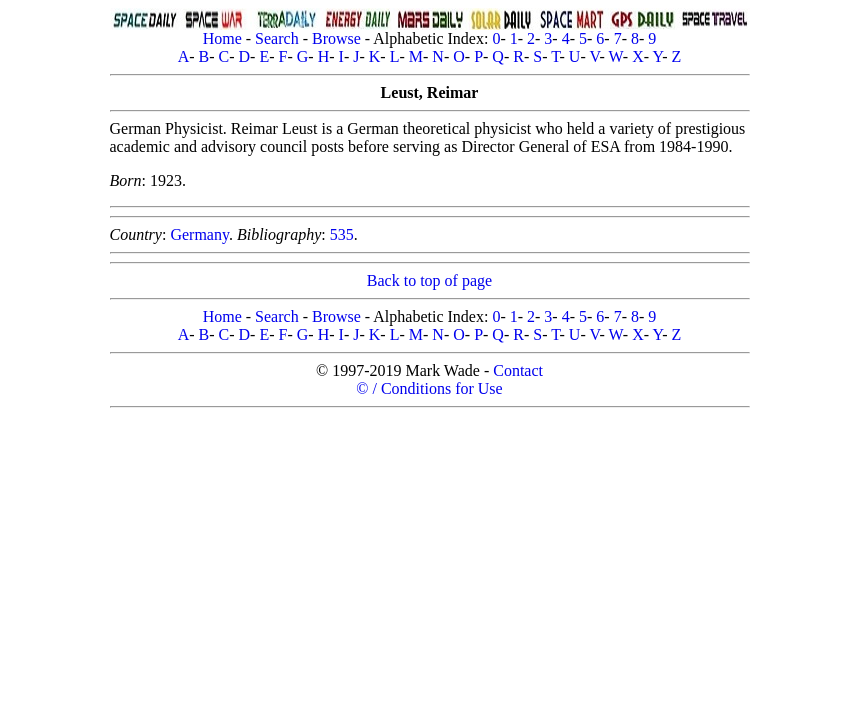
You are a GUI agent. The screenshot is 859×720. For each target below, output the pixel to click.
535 (342, 234)
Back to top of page (429, 280)
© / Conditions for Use (429, 388)
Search (277, 38)
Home (222, 38)
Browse (336, 38)
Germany (199, 234)
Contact (518, 370)
